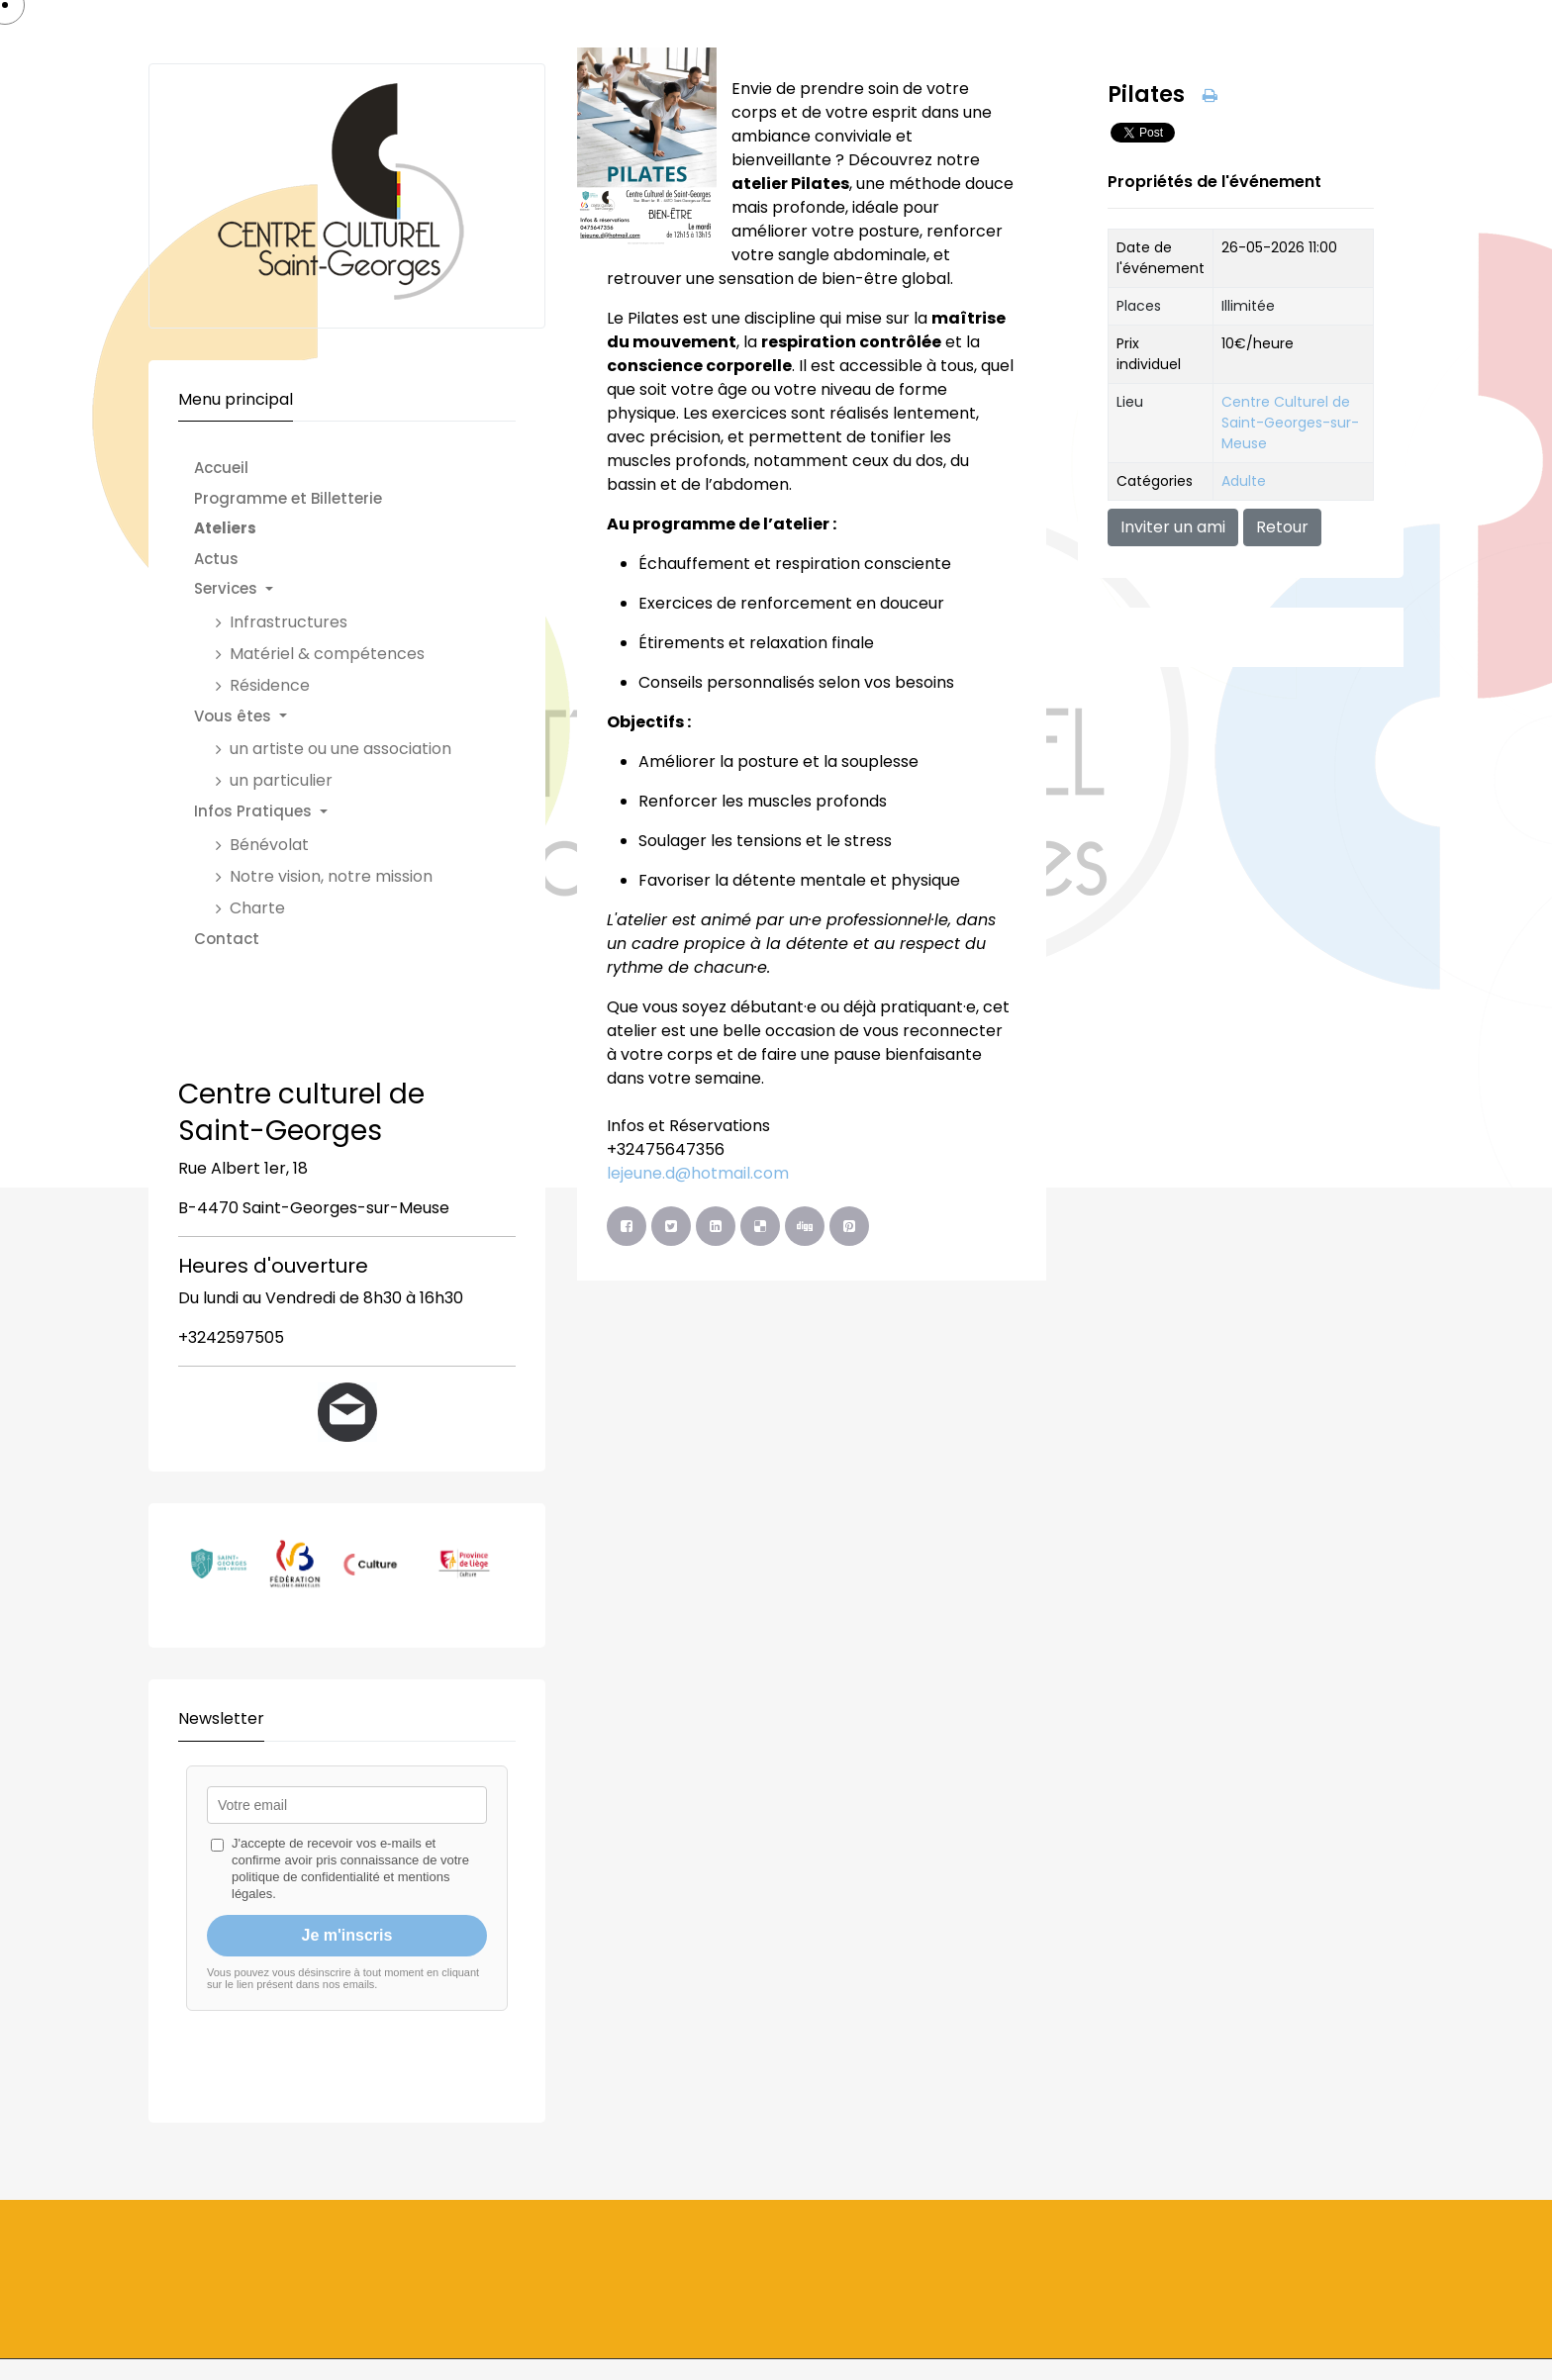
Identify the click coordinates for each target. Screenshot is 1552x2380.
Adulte (1243, 481)
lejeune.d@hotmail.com (698, 1173)
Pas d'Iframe (347, 1922)
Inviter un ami (1172, 527)
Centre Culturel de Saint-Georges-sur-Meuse (1290, 422)
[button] (332, 589)
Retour (1282, 527)
